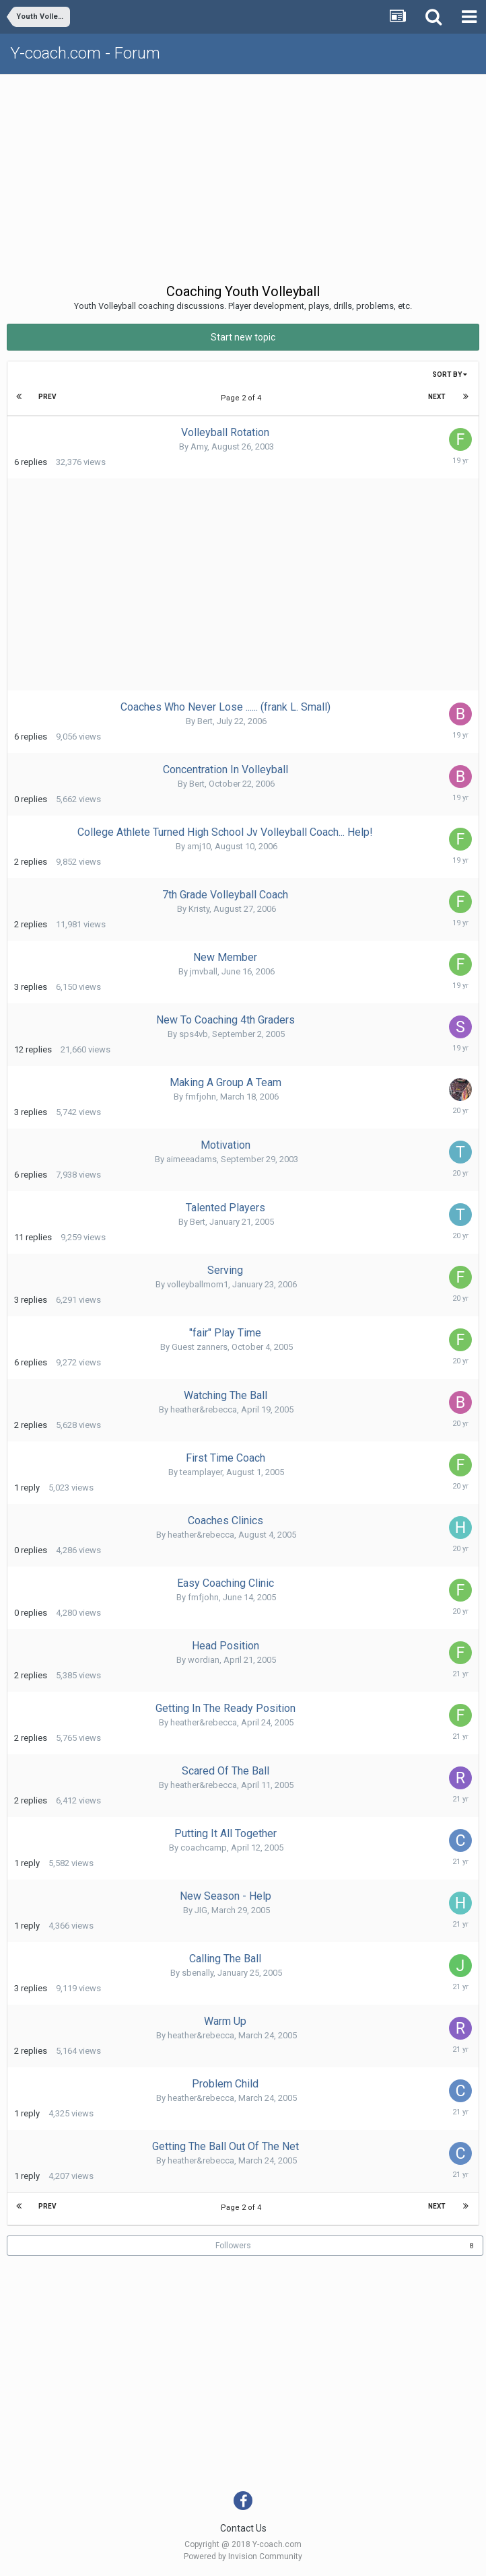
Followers (233, 2245)
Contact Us (243, 2528)
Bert (205, 721)
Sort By (449, 374)
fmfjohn (200, 1097)
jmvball (203, 971)
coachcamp (203, 1847)
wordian (203, 1660)
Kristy (198, 909)
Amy (198, 446)
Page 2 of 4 (243, 398)
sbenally (197, 1973)
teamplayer (201, 1472)
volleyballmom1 (197, 1284)
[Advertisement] (246, 175)
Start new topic (243, 337)
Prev (47, 396)
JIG (201, 1910)
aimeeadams (191, 1159)
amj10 (199, 846)
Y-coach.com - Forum (85, 53)
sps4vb (193, 1034)
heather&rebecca (203, 1409)
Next (437, 396)
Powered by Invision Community (243, 2556)
